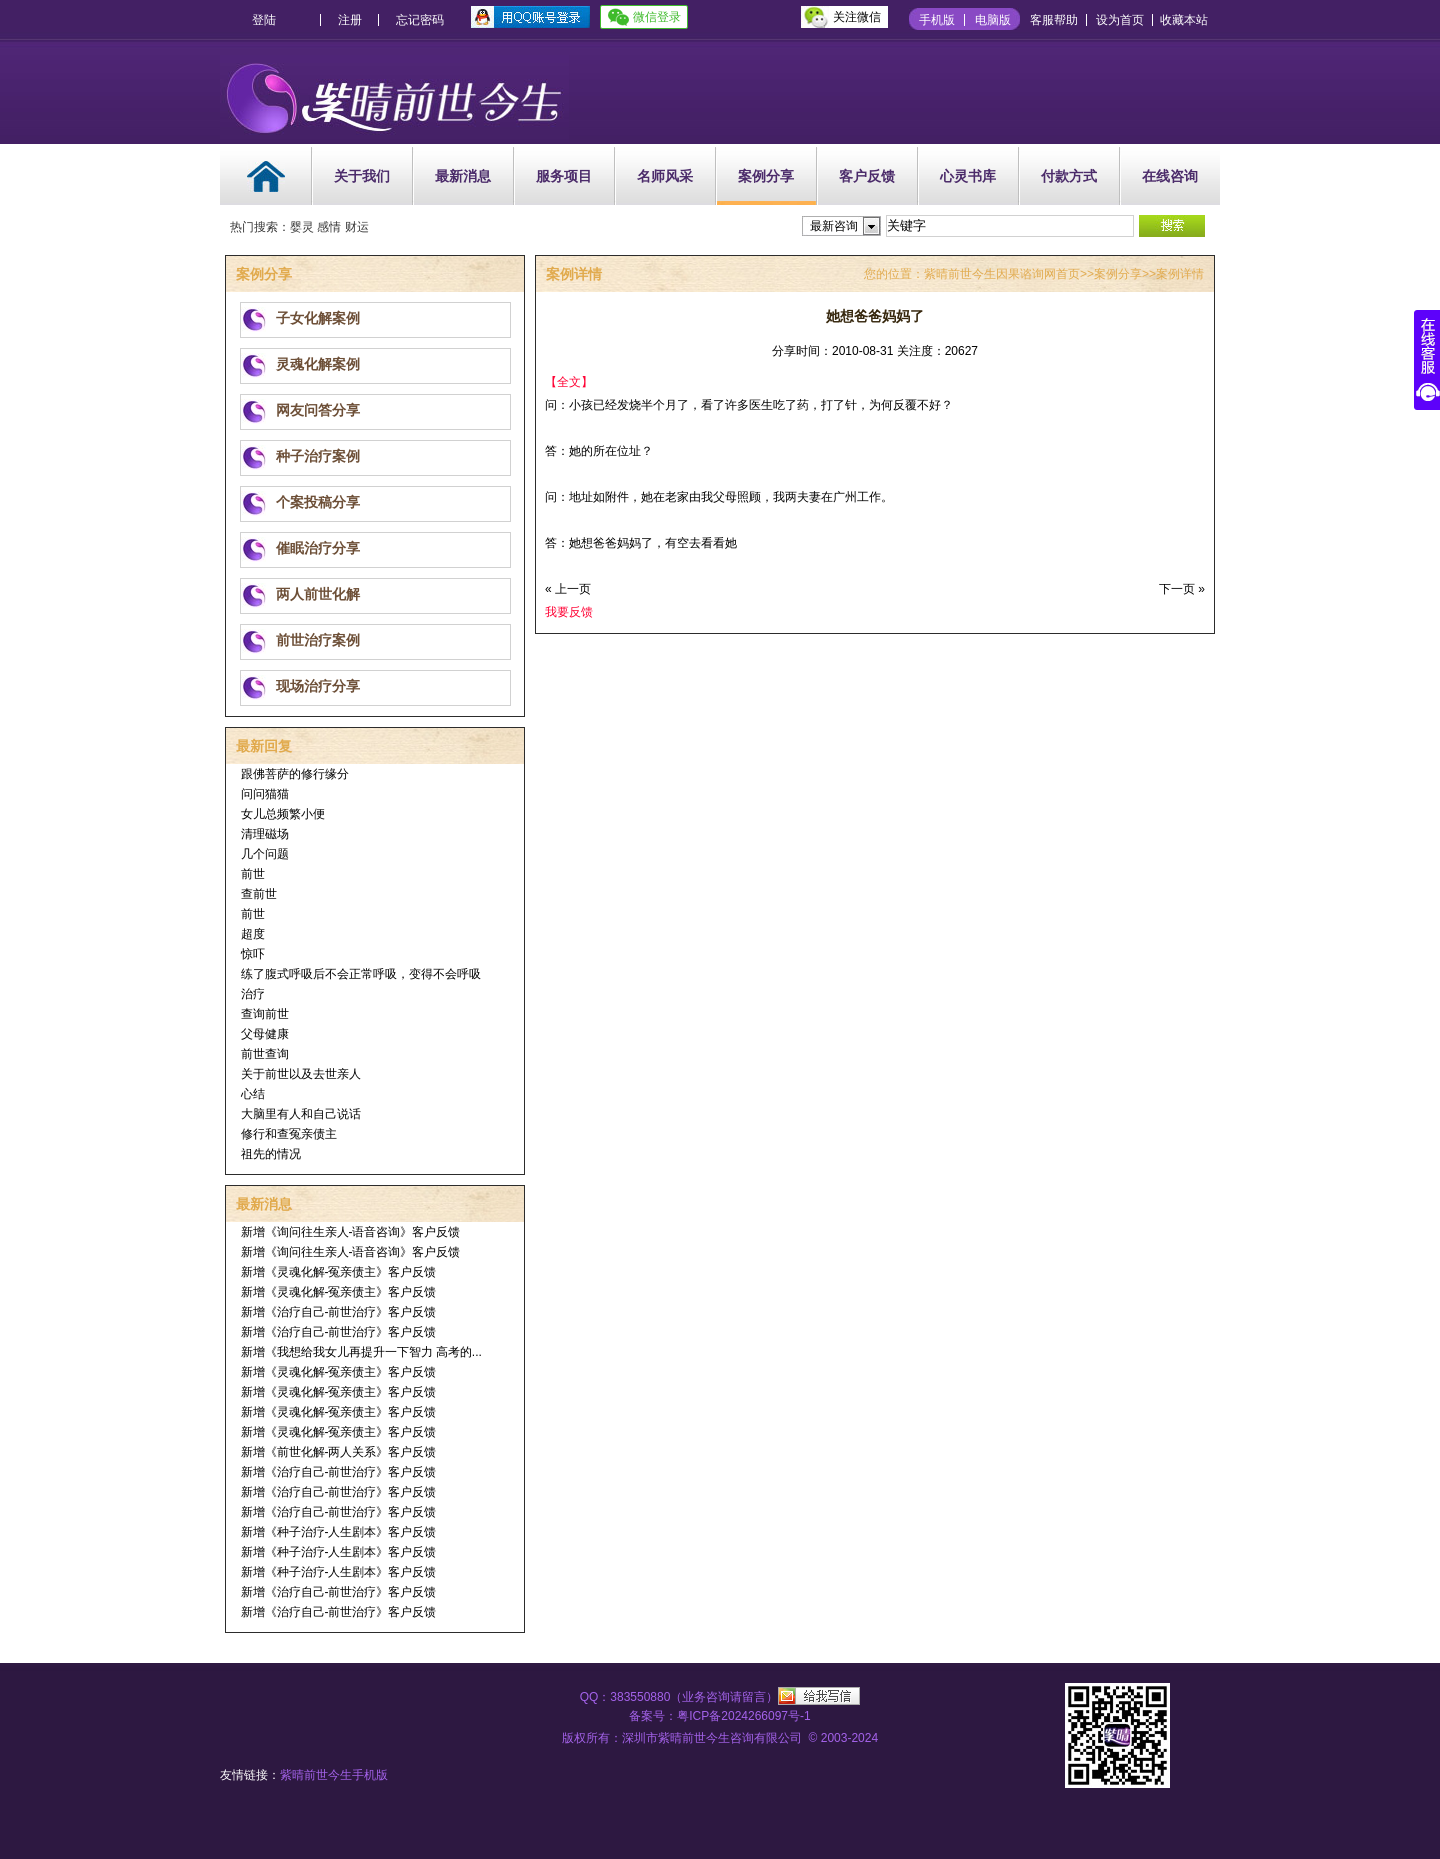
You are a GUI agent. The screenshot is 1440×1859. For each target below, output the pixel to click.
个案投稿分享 (318, 502)
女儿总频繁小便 (283, 814)
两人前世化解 (318, 594)
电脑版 (993, 20)
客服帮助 (1054, 20)
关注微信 (857, 17)
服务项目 (564, 176)
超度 (253, 934)
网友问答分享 (318, 410)
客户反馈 (867, 176)
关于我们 (362, 176)
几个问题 (265, 854)
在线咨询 (1170, 176)
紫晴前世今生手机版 (334, 1775)
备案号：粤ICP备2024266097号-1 (719, 1716)
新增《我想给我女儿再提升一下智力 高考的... (361, 1352)
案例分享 (766, 176)
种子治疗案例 (318, 456)
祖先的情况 (271, 1154)
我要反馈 (569, 612)
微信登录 (657, 17)
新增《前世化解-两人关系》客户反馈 (339, 1452)
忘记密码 (420, 20)
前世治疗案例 (318, 640)
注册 (350, 20)
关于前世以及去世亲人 (301, 1074)
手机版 (937, 20)
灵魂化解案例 (318, 364)
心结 (253, 1094)
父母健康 (265, 1034)
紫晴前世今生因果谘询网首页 (1002, 274)
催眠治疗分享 (318, 548)
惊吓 (253, 954)
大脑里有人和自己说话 (301, 1114)
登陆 (264, 20)
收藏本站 (1184, 20)
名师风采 (665, 176)
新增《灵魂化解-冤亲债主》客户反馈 (339, 1272)
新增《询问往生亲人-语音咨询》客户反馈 (351, 1232)
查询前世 (265, 1014)
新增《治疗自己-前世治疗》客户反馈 (339, 1312)
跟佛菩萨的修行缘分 (295, 774)
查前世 (259, 894)
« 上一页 (568, 589)
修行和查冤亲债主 (289, 1134)
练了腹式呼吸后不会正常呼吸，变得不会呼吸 (361, 974)
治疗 (253, 994)
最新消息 (463, 176)
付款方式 (1069, 176)
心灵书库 (968, 176)
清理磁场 (265, 834)
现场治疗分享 (318, 686)
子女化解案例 (318, 318)
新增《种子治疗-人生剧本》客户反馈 (339, 1532)
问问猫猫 (265, 794)
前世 (253, 874)
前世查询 (265, 1054)
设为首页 (1120, 20)
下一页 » (1182, 589)
